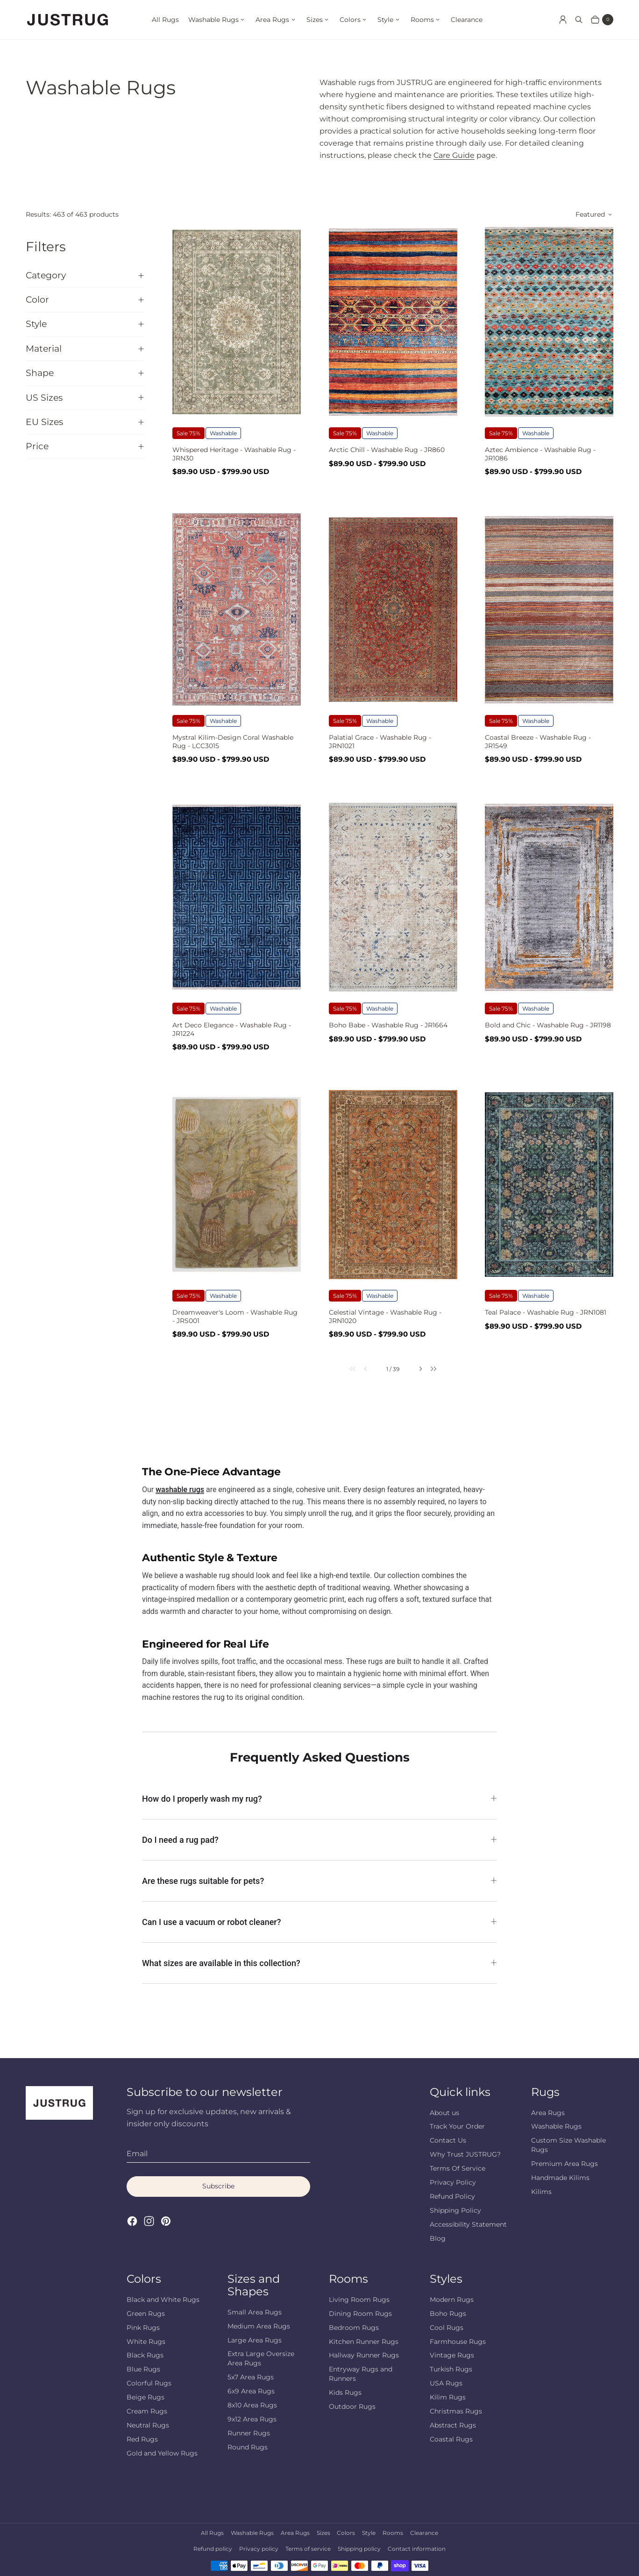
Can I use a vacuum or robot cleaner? (211, 1922)
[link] (347, 1369)
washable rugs (180, 1489)
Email (137, 2153)
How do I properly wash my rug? (202, 1799)
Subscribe (218, 2186)
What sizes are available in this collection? (221, 1963)
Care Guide (454, 155)
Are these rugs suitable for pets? (203, 1881)
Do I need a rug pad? (180, 1840)
